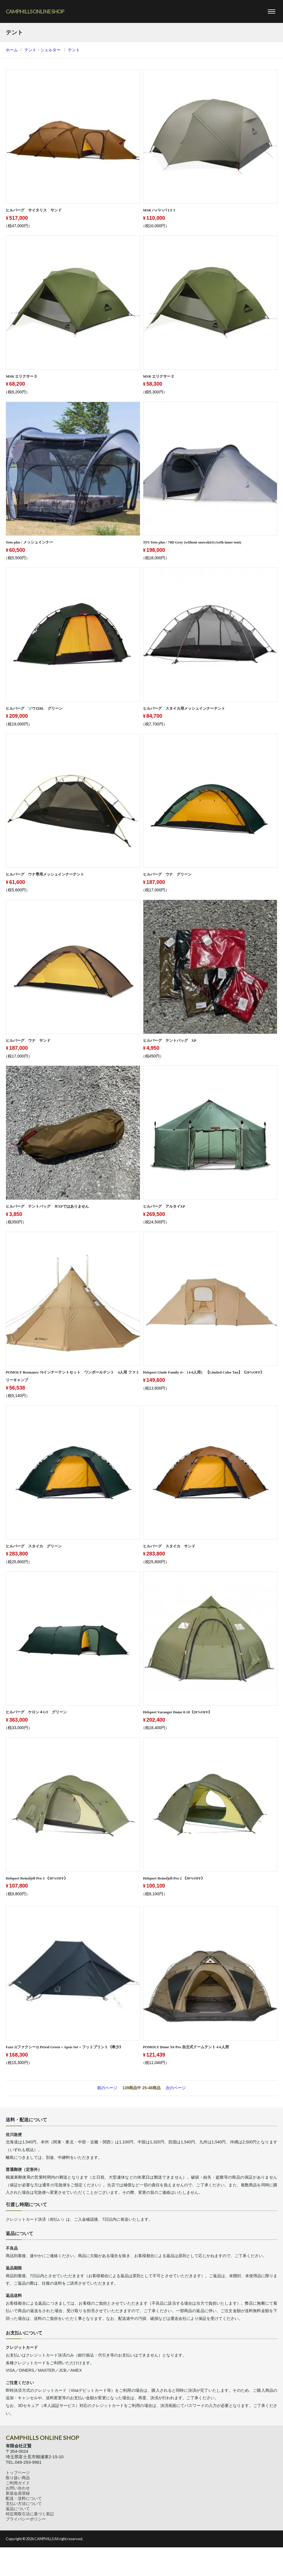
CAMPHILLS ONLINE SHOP (35, 11)
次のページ (176, 2087)
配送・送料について (24, 2498)
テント (74, 50)
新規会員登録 (18, 2493)
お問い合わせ (18, 2488)
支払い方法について (24, 2503)
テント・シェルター (42, 50)
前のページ (107, 2087)
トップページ (18, 2472)
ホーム (12, 50)
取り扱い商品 (18, 2477)
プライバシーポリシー (26, 2519)
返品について (18, 2508)
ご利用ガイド (18, 2483)
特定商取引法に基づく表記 (30, 2514)
